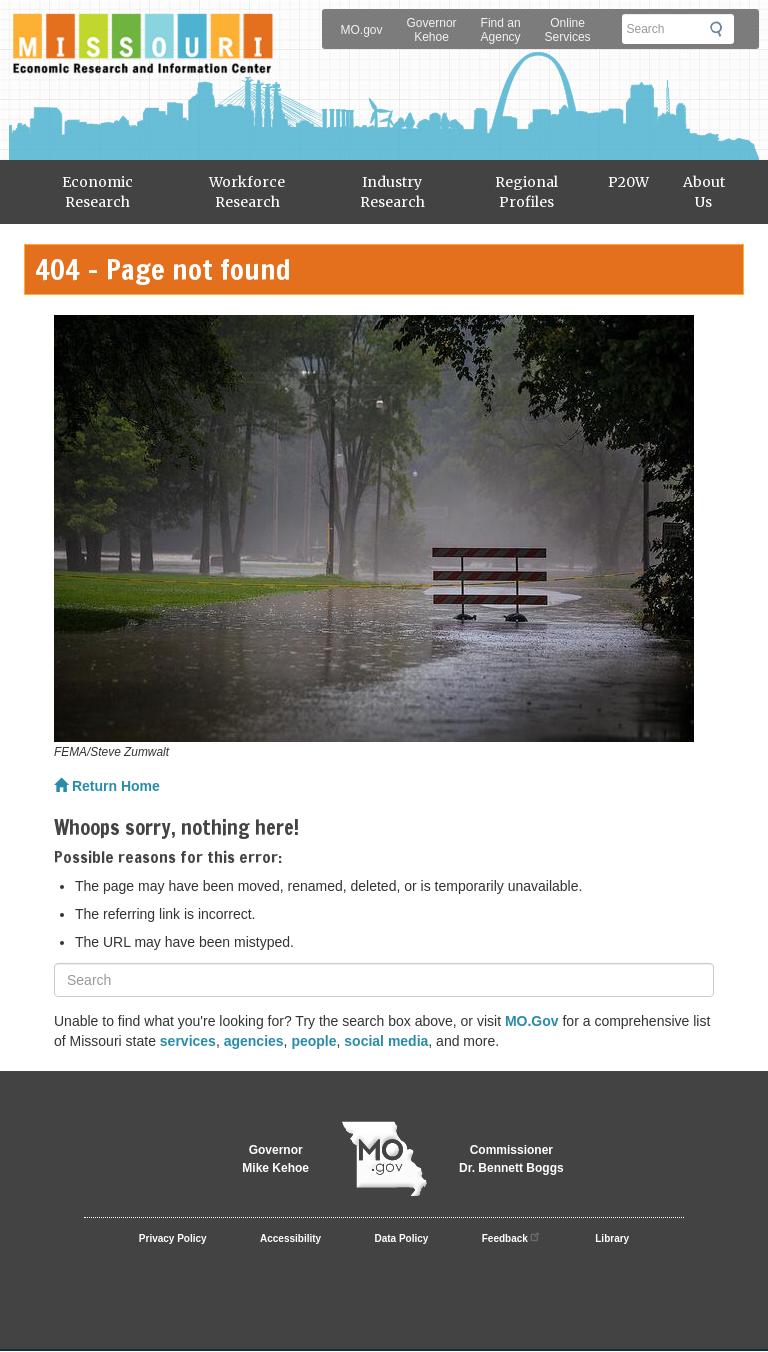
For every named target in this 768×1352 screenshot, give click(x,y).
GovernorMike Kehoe (275, 1159)
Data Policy (402, 1238)
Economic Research (97, 192)
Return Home (107, 786)
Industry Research (392, 192)
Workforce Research (247, 192)
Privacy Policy (173, 1238)
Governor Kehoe (432, 30)
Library (612, 1238)
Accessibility (290, 1238)
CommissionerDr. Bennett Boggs (511, 1159)
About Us (704, 192)
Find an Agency (501, 30)
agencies (254, 1041)
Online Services (568, 30)
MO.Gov (532, 1021)
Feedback (512, 1236)
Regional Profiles (526, 192)
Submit (722, 29)
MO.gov (362, 30)
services (188, 1041)
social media (386, 1041)
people (313, 1041)
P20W (628, 182)
